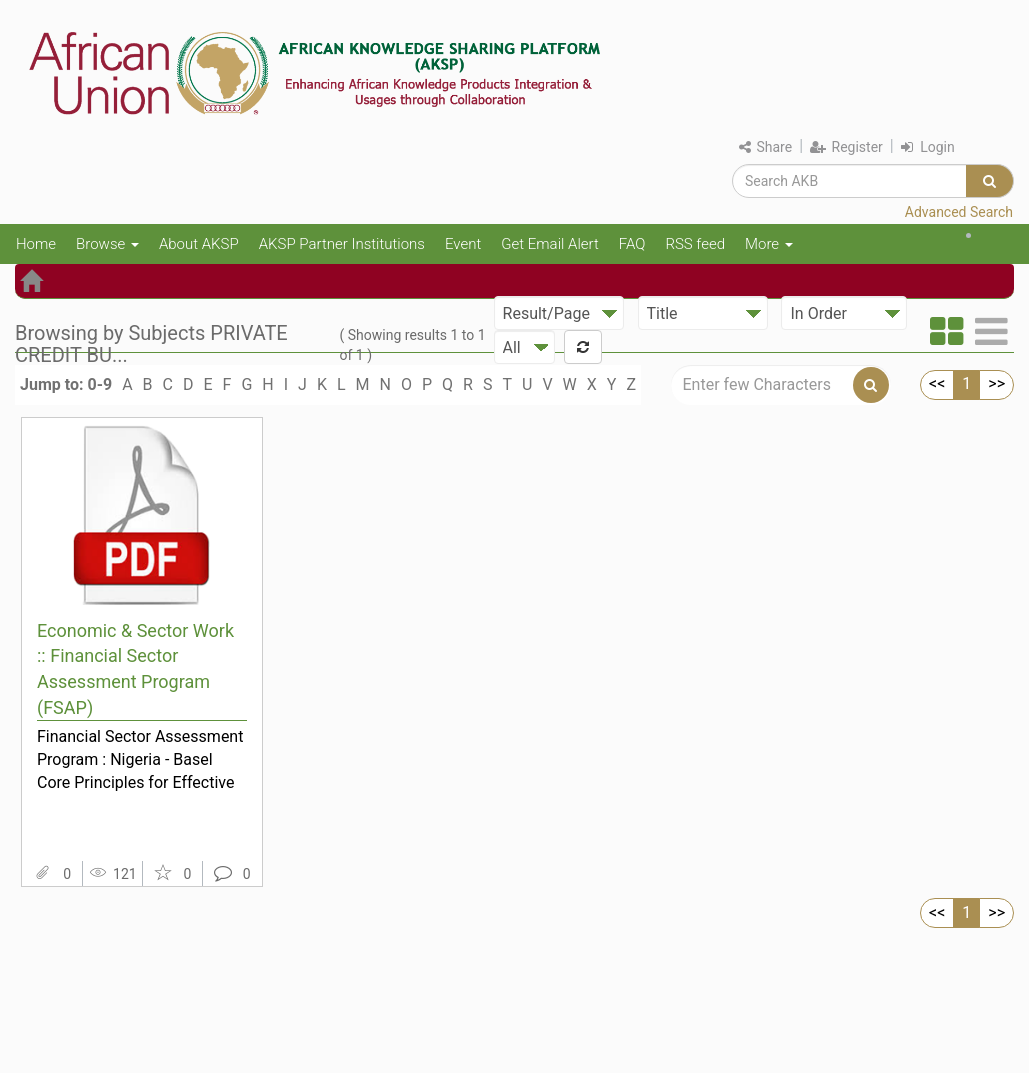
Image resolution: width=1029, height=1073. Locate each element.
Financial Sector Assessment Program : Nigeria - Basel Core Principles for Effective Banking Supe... (140, 759)
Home (36, 244)
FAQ (632, 244)
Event (463, 244)
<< (937, 383)
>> (996, 383)
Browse (107, 244)
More (769, 244)
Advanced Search (959, 212)
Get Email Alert (550, 244)
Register (846, 147)
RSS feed (695, 244)
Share (765, 147)
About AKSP (199, 244)
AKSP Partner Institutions (342, 244)
